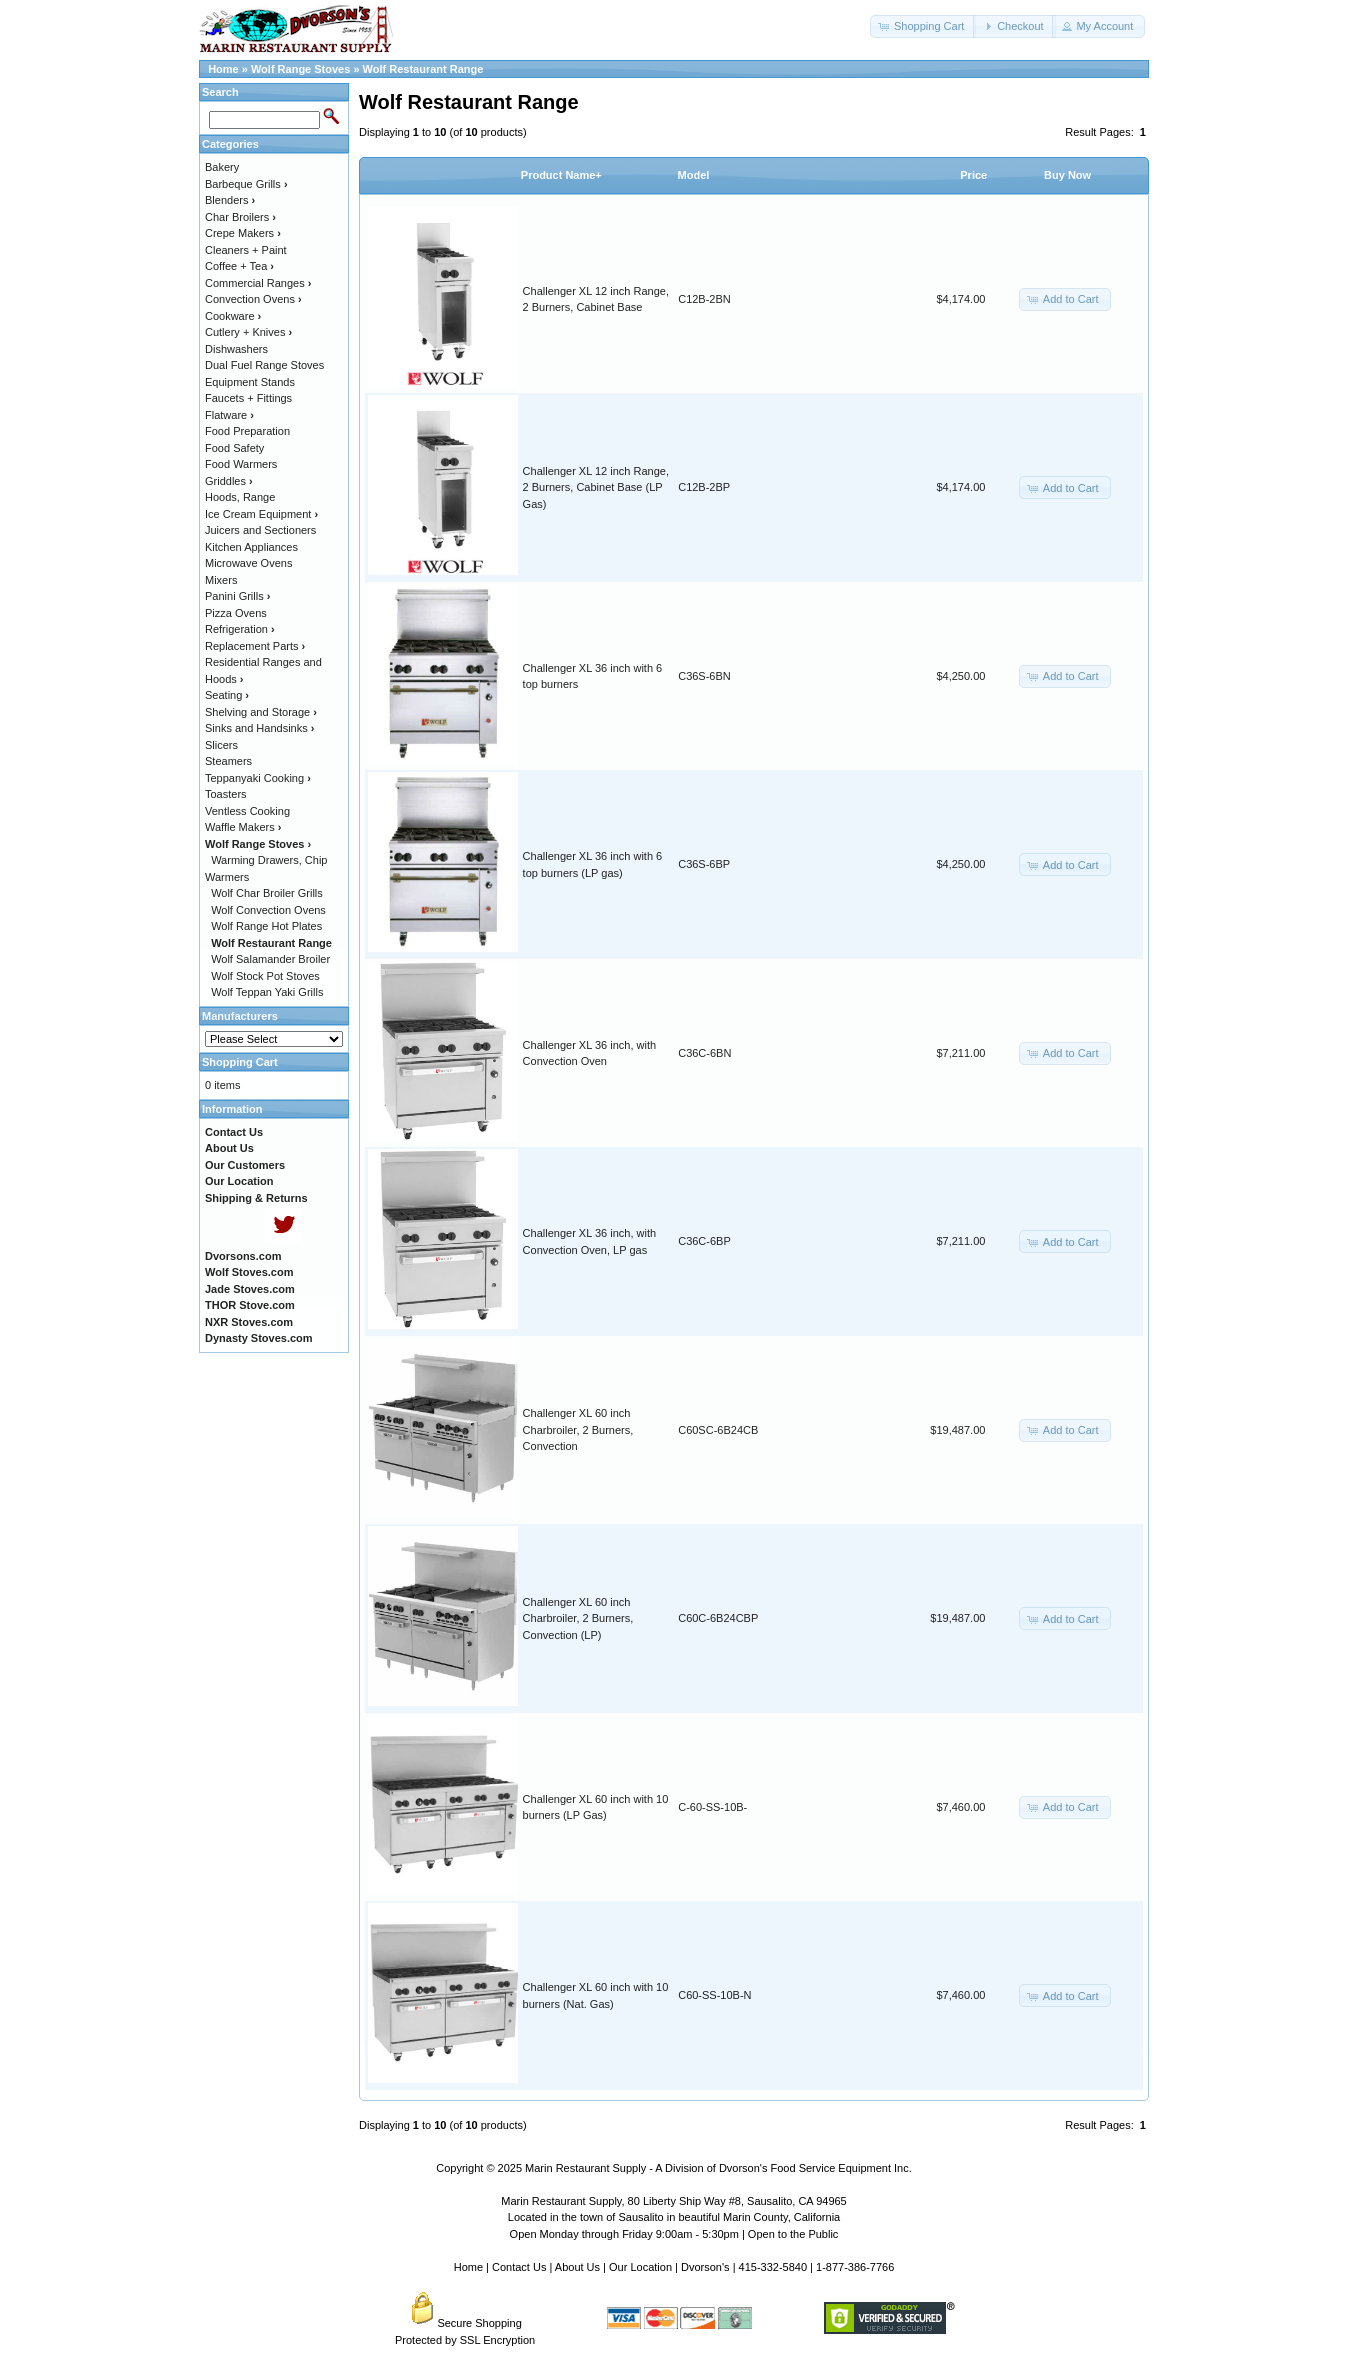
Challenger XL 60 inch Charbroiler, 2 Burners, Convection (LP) (578, 1618)
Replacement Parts (255, 646)
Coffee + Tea (239, 266)
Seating (227, 695)
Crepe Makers (243, 233)
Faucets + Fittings (248, 398)
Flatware (229, 415)
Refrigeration (240, 629)
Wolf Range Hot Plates (266, 926)
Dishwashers (236, 349)
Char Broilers (240, 217)
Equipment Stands (250, 382)
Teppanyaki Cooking (258, 778)
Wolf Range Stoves (300, 69)
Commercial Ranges (258, 283)
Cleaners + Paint (246, 250)
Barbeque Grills (246, 184)
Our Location (640, 2267)
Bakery (222, 167)
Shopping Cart (240, 1062)
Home (223, 69)
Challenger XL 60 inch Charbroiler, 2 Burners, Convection (578, 1429)
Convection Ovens (253, 299)
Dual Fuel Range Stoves (264, 365)
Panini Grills (237, 596)
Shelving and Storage (261, 712)
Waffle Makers (243, 827)
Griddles (229, 481)
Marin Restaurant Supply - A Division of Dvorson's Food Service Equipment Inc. (718, 2168)
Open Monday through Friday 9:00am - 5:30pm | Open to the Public (674, 2234)
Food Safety (234, 448)
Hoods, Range (240, 497)
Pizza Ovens (236, 613)
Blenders (230, 200)
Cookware (233, 316)
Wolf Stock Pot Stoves (265, 976)
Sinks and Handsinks (259, 728)
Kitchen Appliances (251, 547)
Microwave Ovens (248, 563)
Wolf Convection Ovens (268, 910)
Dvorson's (705, 2267)
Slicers (221, 745)
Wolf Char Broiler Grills (267, 893)
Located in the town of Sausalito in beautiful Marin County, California (674, 2217)
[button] (923, 26)
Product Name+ (561, 175)
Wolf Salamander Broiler (270, 959)
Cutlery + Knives (248, 332)
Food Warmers (241, 464)
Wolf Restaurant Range (423, 69)
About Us (577, 2267)
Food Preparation (247, 431)
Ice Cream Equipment (261, 514)
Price (973, 175)
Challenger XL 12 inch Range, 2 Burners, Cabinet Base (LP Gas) (596, 487)
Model (694, 175)
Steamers (228, 761)
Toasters (226, 794)
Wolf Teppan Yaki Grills (267, 992)
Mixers (221, 580)
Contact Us (519, 2267)
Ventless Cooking (247, 811)
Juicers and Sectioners (260, 530)
